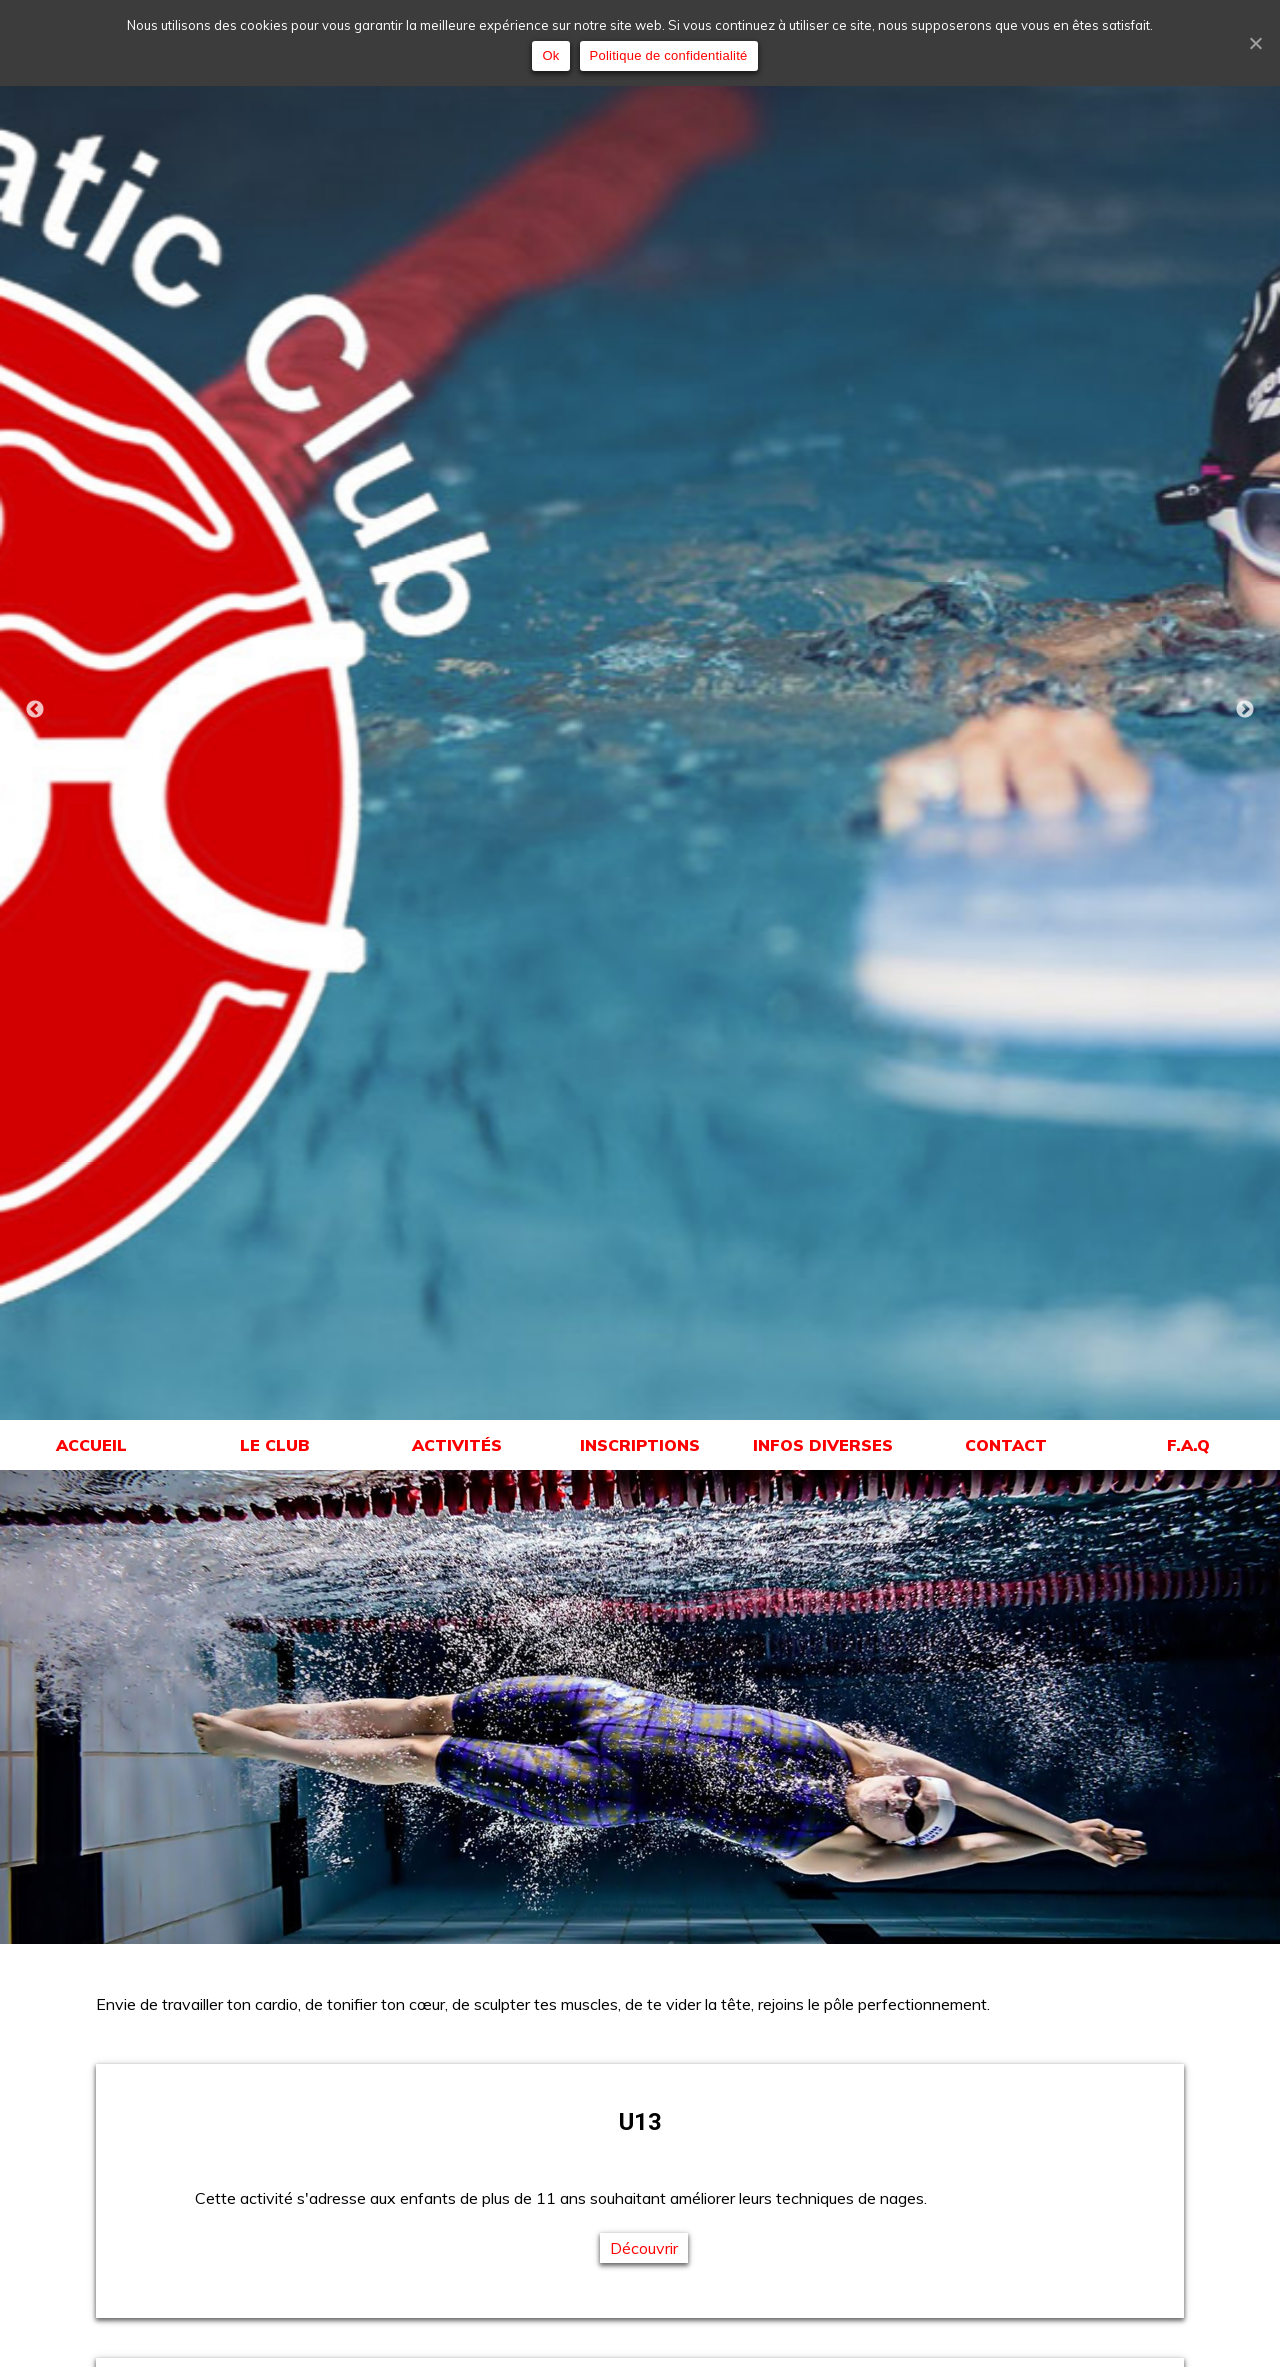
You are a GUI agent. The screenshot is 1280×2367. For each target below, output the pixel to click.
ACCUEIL (91, 1445)
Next (1245, 710)
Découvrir (644, 2248)
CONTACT (1006, 1445)
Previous (35, 710)
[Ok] (1255, 43)
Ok (550, 55)
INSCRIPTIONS (640, 1445)
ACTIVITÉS (457, 1445)
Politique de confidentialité (669, 55)
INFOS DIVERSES (823, 1445)
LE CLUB (274, 1445)
